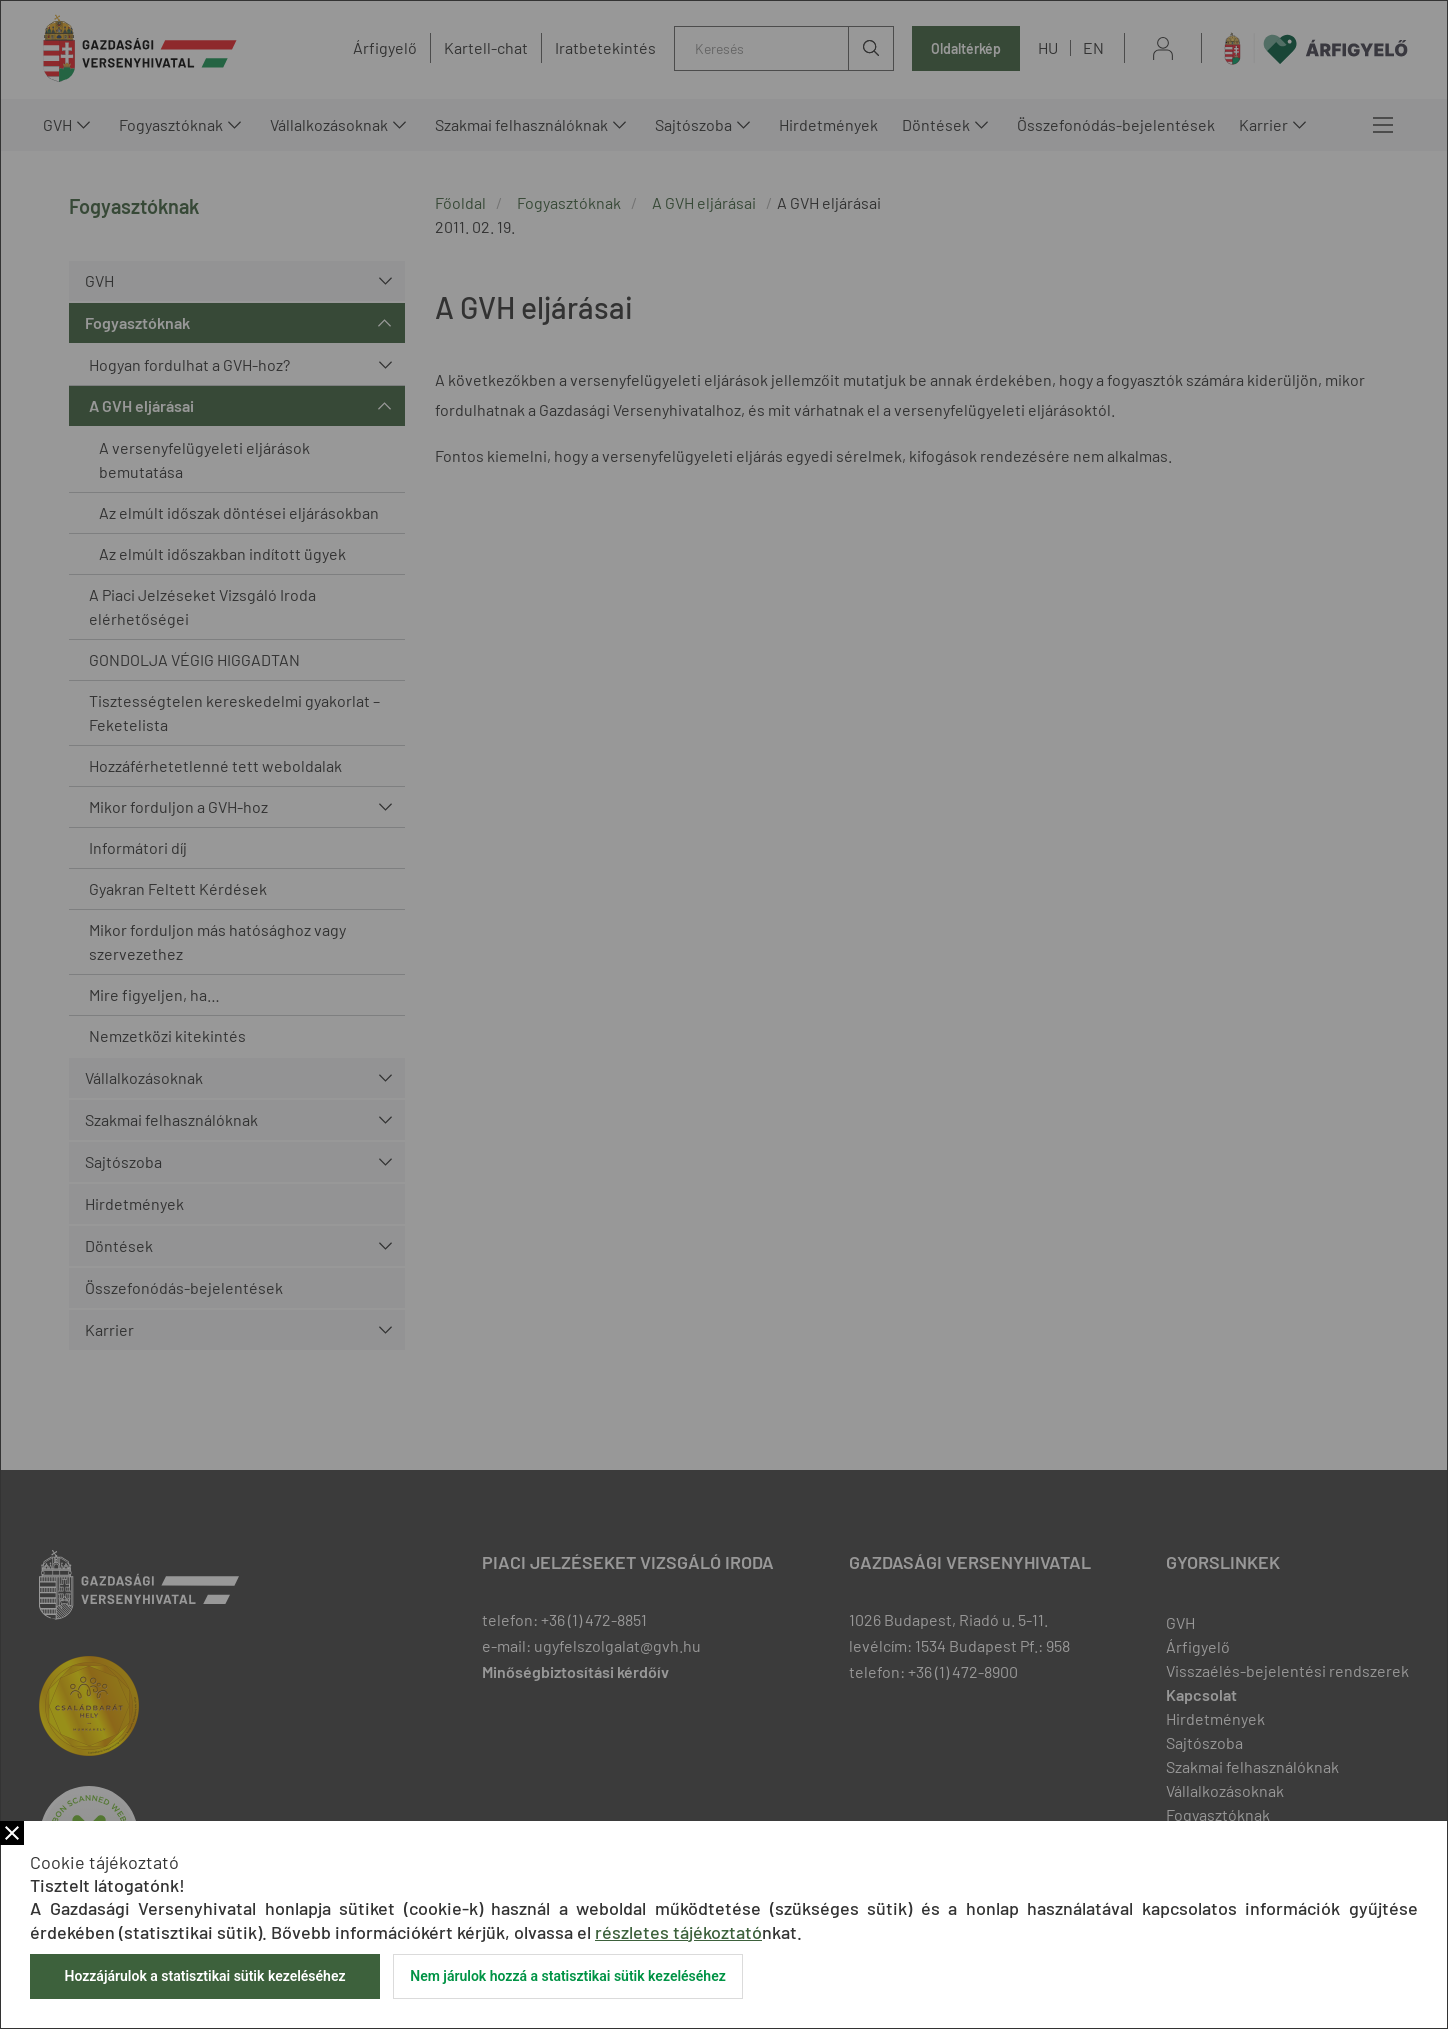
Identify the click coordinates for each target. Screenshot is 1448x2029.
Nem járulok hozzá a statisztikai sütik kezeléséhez (568, 1976)
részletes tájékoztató (678, 1932)
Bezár (12, 1833)
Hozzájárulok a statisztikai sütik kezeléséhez (204, 1976)
